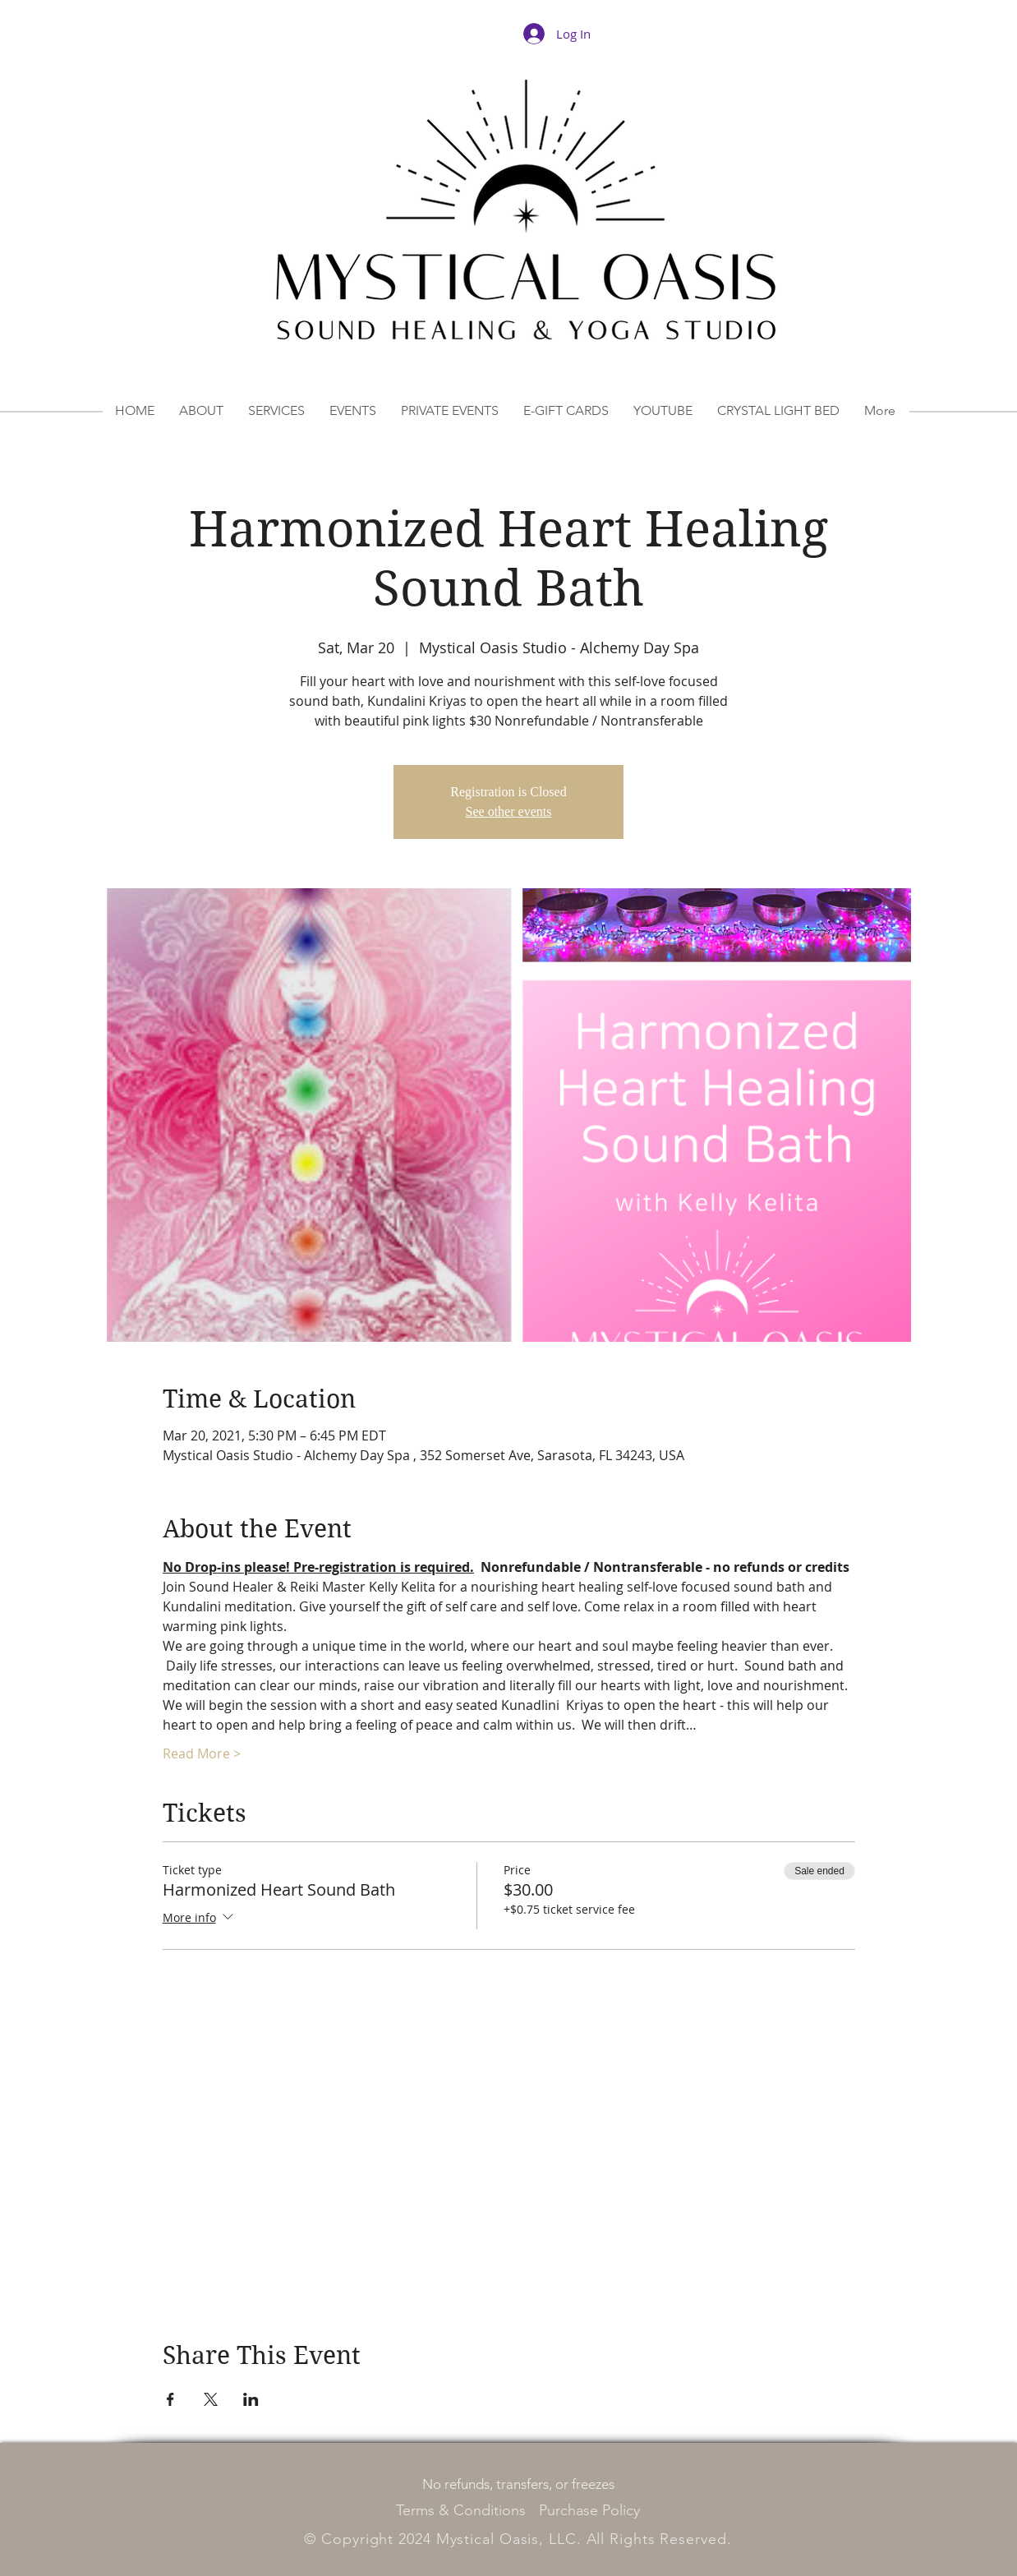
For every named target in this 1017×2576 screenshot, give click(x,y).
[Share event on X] (211, 2399)
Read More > (202, 1753)
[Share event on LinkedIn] (251, 2399)
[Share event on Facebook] (170, 2399)
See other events (509, 811)
